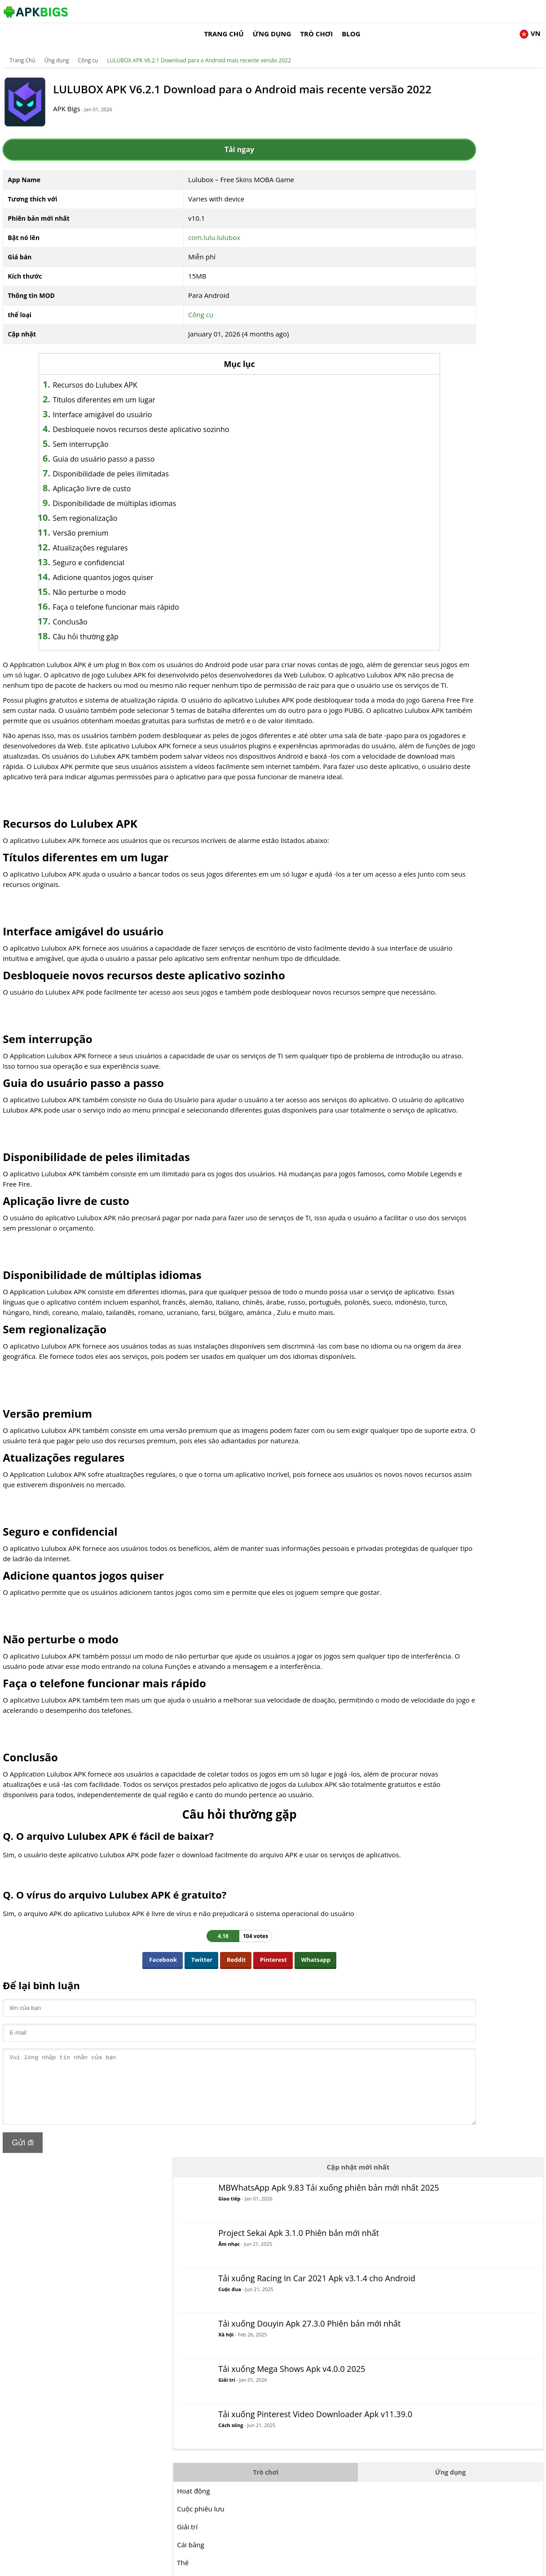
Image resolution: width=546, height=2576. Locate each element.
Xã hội (456, 281)
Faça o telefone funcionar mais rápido (128, 596)
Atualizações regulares (102, 536)
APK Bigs (77, 103)
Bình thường (426, 522)
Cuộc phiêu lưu (430, 450)
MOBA (417, 576)
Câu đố (418, 612)
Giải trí (457, 324)
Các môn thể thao (435, 684)
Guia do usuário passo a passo (116, 448)
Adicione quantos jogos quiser (115, 566)
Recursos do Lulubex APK (107, 374)
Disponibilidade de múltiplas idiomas (127, 492)
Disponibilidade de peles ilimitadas (123, 462)
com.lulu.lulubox (180, 226)
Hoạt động (423, 432)
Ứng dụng (390, 11)
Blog (469, 11)
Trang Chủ (342, 11)
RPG (413, 648)
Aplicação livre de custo (104, 477)
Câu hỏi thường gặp (98, 625)
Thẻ (413, 504)
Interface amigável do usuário (114, 403)
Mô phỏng (423, 666)
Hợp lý (417, 558)
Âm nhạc (459, 169)
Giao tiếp (460, 126)
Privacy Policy (489, 2565)
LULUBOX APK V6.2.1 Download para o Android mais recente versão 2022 (200, 47)
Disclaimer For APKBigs (433, 2565)
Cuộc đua (460, 226)
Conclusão (82, 611)
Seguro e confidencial (100, 551)
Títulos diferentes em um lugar (116, 388)
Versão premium (93, 522)
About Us (383, 2565)
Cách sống (461, 381)
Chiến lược (423, 702)
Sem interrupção (93, 433)
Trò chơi (434, 11)
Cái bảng (420, 486)
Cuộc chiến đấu (431, 540)
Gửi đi (24, 2268)
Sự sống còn (426, 720)
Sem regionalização (97, 507)
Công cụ (89, 47)
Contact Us (528, 2565)
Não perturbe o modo (101, 581)
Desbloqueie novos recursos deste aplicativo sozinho (153, 418)
